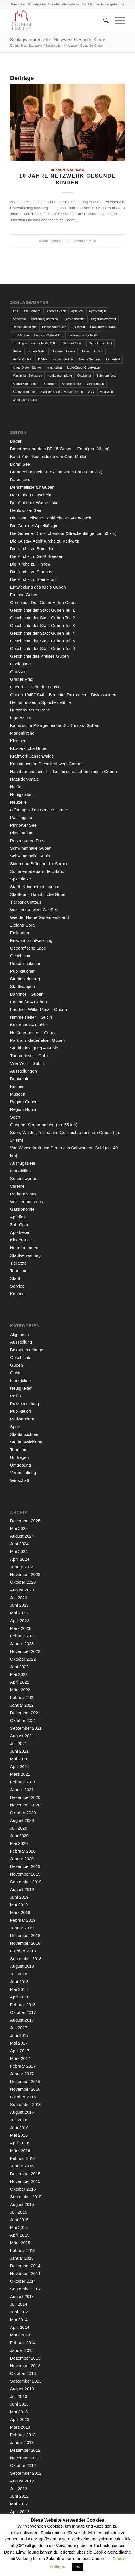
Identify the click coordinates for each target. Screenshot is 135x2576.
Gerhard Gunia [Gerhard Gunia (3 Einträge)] (73, 343)
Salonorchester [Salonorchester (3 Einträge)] (106, 375)
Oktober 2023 (23, 1582)
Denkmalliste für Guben (32, 487)
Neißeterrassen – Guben (33, 1032)
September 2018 (26, 1958)
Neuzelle (18, 802)
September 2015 (26, 2196)
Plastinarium (22, 832)
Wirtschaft (19, 1480)
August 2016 (22, 2112)
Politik (16, 1395)
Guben (16, 1365)
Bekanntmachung (67, 170)
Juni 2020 (19, 1835)
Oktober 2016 (23, 2096)
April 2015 (19, 2235)
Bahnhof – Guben (27, 994)
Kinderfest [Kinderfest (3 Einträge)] (113, 359)
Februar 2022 (23, 1697)
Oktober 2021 (23, 1720)
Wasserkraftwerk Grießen (34, 909)
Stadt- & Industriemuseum (34, 886)
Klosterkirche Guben (29, 748)
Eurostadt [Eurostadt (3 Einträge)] (78, 327)
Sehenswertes (23, 1178)
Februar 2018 (23, 2004)
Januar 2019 (22, 1927)
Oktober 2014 (23, 2281)
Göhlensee (20, 663)
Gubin (16, 1372)
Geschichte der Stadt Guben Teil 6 (42, 648)
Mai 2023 (19, 1612)
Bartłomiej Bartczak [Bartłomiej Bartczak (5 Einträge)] (44, 319)
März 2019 (20, 1912)
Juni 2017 (19, 2035)
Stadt (15, 1278)
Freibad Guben (24, 594)
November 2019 (25, 1874)
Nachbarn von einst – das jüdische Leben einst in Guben (63, 771)
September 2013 (26, 2381)
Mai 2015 (19, 2227)
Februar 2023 (23, 1636)
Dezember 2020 (25, 1797)
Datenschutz (22, 479)
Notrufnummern (25, 1247)
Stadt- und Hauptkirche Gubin (38, 894)
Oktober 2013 (23, 2373)
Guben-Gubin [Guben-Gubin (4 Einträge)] (37, 351)
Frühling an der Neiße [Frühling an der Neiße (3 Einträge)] (83, 335)
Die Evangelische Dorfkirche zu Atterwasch (50, 517)
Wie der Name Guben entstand (39, 917)
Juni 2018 (19, 1981)
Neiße (16, 786)
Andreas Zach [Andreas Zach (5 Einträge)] (56, 311)
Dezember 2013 (25, 2358)
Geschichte (20, 955)
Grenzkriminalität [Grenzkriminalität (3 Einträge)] (100, 343)
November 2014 (25, 2273)
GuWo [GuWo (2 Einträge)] (98, 351)
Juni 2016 (19, 2127)
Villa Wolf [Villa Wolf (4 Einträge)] (106, 391)
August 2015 (22, 2204)
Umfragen (19, 1457)
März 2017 (20, 2058)
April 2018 (19, 1997)
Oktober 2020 (23, 1812)
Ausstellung (21, 1342)
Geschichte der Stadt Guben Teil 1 (42, 610)
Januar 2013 (22, 2442)
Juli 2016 (18, 2119)
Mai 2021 (19, 1758)
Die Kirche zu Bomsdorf (32, 548)
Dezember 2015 (25, 2173)
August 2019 (22, 1889)
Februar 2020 (23, 1851)
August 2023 (22, 1589)
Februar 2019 (23, 1920)
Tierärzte (18, 1263)
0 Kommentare (50, 240)
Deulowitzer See (25, 510)
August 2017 (22, 2020)
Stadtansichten (24, 1434)
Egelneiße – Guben (28, 1001)
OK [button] (77, 2567)
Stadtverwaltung (25, 1255)
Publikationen (23, 971)
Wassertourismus (26, 1201)
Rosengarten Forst (27, 840)
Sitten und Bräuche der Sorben (39, 863)
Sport (15, 1426)
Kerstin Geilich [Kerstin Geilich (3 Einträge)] (63, 359)
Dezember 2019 (25, 1866)
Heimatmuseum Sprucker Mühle (40, 702)
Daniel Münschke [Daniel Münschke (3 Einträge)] (25, 327)
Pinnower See (23, 825)
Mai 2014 (19, 2319)
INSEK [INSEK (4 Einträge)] (42, 359)
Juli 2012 (18, 2488)
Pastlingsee (21, 817)
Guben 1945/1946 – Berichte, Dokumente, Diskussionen (63, 694)
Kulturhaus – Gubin (28, 1024)
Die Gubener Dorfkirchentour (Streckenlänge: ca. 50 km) (63, 533)
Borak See (20, 464)
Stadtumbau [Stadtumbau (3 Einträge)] (95, 383)
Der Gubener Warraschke (34, 502)
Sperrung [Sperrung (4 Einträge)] (50, 383)
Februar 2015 (23, 2250)
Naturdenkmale (24, 779)
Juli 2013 (18, 2396)
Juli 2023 (18, 1597)
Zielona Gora (22, 925)
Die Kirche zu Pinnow (30, 564)
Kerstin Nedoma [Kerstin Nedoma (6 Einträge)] (89, 359)
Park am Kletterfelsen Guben (37, 1040)
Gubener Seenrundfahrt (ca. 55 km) (43, 1124)
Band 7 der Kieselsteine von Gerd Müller (48, 456)
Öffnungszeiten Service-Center (39, 809)
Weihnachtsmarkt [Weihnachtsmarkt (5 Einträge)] (25, 399)
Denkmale (19, 1078)
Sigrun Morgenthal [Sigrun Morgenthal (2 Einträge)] (25, 383)
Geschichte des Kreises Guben (39, 656)
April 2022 (19, 1682)
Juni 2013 (19, 2404)
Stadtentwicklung (26, 1441)
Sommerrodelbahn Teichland (37, 871)
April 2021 (19, 1766)
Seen (15, 1117)
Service (17, 1286)
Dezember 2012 (25, 2450)
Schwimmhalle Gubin (30, 855)
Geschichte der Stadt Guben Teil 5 (42, 640)
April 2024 (19, 1559)
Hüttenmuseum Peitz (30, 710)
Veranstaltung (23, 1472)
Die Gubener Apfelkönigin (34, 525)
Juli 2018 (18, 1973)
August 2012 (22, 2480)
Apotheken (20, 1232)
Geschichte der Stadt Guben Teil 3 (42, 625)
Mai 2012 (19, 2503)
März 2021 (20, 1774)
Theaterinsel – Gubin (30, 1055)
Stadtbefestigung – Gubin (34, 1047)
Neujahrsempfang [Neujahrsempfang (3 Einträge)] (59, 375)
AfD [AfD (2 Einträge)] (15, 311)
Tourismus (19, 1270)
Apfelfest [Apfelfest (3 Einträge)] (77, 311)
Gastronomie (22, 1209)
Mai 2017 (19, 2043)
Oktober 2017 (23, 2012)
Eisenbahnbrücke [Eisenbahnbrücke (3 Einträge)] (54, 327)
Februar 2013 (23, 2434)
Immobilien (20, 1170)
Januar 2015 (22, 2258)
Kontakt (17, 1293)
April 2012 (19, 2511)
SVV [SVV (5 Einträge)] (91, 391)
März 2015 (20, 2242)
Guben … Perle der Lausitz (36, 686)
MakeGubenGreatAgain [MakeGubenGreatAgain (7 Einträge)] (83, 367)
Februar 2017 (23, 2066)
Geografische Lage (28, 948)
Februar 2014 (23, 2342)
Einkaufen (19, 932)
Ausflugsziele (22, 1163)
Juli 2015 (18, 2212)
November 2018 (25, 1943)
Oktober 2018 (23, 1950)
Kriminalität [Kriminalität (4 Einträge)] (54, 367)
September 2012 (26, 2473)
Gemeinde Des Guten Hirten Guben (44, 602)
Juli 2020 (18, 1828)
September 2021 (26, 1728)
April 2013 (19, 2419)
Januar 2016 (22, 2165)
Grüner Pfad (21, 679)
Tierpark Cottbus (25, 902)
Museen (17, 1094)
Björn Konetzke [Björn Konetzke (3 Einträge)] (74, 319)
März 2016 (20, 2150)
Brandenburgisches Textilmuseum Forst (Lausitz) (56, 471)
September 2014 (26, 2288)
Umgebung (20, 1465)
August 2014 (22, 2296)
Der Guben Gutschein (30, 494)
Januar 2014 (22, 2350)
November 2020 (25, 1804)
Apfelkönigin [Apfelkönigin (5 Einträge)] (97, 311)
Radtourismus (23, 1193)
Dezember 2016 (25, 2081)
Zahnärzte (19, 1224)
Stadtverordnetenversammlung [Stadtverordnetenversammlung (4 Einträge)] (61, 391)
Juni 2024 (19, 1543)
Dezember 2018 (25, 1935)
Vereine (17, 1186)
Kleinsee (18, 740)
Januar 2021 (22, 1789)
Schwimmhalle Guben (31, 848)
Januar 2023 (22, 1643)
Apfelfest (18, 1216)
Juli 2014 (18, 2304)
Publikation (20, 1411)
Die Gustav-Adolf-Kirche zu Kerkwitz (44, 541)
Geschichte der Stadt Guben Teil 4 (42, 633)
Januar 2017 (22, 2073)
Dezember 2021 (25, 1712)
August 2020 (22, 1820)
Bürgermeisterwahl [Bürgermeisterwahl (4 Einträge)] (103, 319)
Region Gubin (23, 1109)
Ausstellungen (23, 1071)
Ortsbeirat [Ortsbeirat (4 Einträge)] (84, 375)
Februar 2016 (23, 2158)
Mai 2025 (19, 1528)
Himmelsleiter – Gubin (31, 1017)
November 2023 (25, 1574)
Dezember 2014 (25, 2265)
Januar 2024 (22, 1566)
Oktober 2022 (23, 1659)
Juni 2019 (19, 1897)
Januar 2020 (22, 1858)
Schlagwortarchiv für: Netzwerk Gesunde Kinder (58, 39)
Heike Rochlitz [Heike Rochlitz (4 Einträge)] (23, 359)
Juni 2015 (19, 2219)
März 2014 (20, 2334)
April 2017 (19, 2050)
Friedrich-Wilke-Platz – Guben (38, 1009)
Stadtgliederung (25, 978)
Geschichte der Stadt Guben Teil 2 (42, 617)
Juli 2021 (18, 1743)
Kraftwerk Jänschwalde (32, 756)
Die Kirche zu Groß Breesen (37, 556)
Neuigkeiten (54, 45)
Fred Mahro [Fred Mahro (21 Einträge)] (21, 335)
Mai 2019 (19, 1904)
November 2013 (25, 2365)
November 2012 (25, 2457)
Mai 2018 (19, 1989)
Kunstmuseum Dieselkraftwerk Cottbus (46, 763)
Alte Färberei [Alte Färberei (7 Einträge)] (32, 311)
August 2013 (22, 2388)
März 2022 (20, 1689)
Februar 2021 (23, 1781)
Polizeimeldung (24, 1403)
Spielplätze (20, 878)
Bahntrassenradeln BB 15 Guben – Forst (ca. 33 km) (59, 448)
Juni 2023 (19, 1605)
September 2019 (26, 1881)
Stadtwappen (22, 986)
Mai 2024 (19, 1551)
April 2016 (19, 2142)
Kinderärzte (21, 1240)
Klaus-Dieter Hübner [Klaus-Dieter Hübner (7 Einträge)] (27, 367)
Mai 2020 (19, 1843)
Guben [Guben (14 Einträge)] (17, 351)
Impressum (20, 717)
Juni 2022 (19, 1666)
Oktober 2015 (23, 2189)
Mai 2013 (19, 2411)
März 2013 (20, 2427)
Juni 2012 (19, 2496)
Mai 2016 (19, 2135)
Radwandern (22, 1418)
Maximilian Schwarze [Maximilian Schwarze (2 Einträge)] (27, 375)
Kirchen (17, 1086)
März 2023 (20, 1628)
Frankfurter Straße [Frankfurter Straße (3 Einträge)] (103, 327)
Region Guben (24, 1101)
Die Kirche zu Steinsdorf (33, 579)
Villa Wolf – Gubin (27, 1063)
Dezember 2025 (25, 1520)
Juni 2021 (19, 1751)
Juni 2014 (19, 2311)
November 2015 (25, 2181)
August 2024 (22, 1536)
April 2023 (19, 1620)
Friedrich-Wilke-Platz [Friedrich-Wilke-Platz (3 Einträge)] (48, 335)
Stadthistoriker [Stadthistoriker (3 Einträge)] (72, 383)
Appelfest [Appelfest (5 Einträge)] (19, 319)
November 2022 (25, 1651)
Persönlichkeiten (25, 963)
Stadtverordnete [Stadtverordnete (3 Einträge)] (24, 391)
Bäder (16, 441)
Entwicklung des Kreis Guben (38, 587)
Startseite (35, 45)
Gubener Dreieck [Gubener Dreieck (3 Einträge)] (63, 351)
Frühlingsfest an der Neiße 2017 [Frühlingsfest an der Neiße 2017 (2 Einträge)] (35, 343)
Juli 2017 (18, 2027)
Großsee (18, 671)
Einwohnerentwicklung (31, 940)
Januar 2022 (22, 1705)
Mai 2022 (19, 1674)
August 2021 (22, 1735)
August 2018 (22, 1966)
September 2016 (26, 2104)
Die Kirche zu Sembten (32, 571)
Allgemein (19, 1334)
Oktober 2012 (23, 2465)
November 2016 (25, 2089)
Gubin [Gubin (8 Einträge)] (85, 351)
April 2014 (19, 2327)
